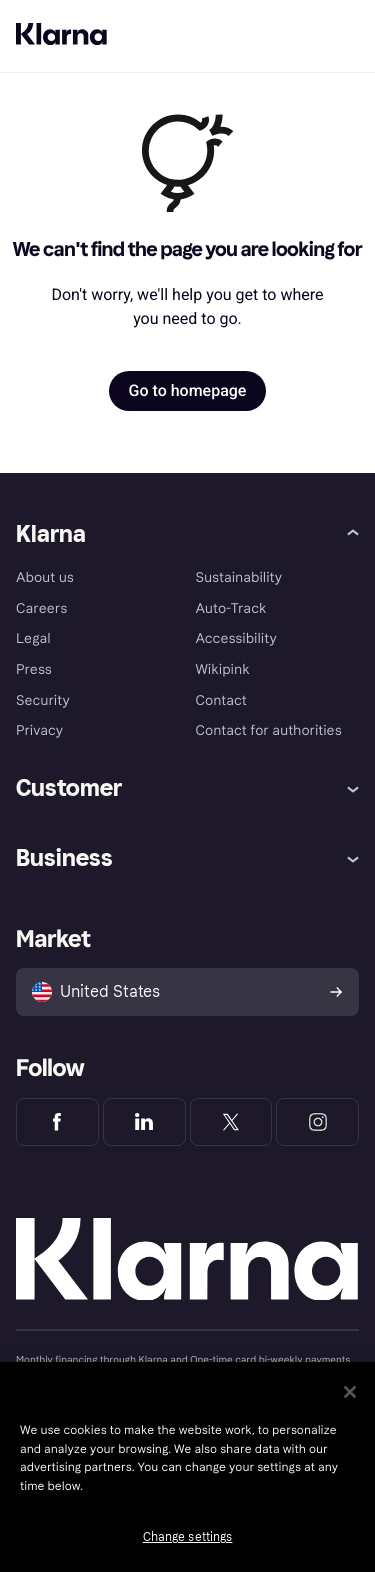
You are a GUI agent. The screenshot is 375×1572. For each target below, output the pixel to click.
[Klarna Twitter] (231, 1122)
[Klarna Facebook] (57, 1122)
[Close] (350, 1392)
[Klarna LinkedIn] (144, 1122)
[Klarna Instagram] (317, 1122)
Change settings (188, 1537)
